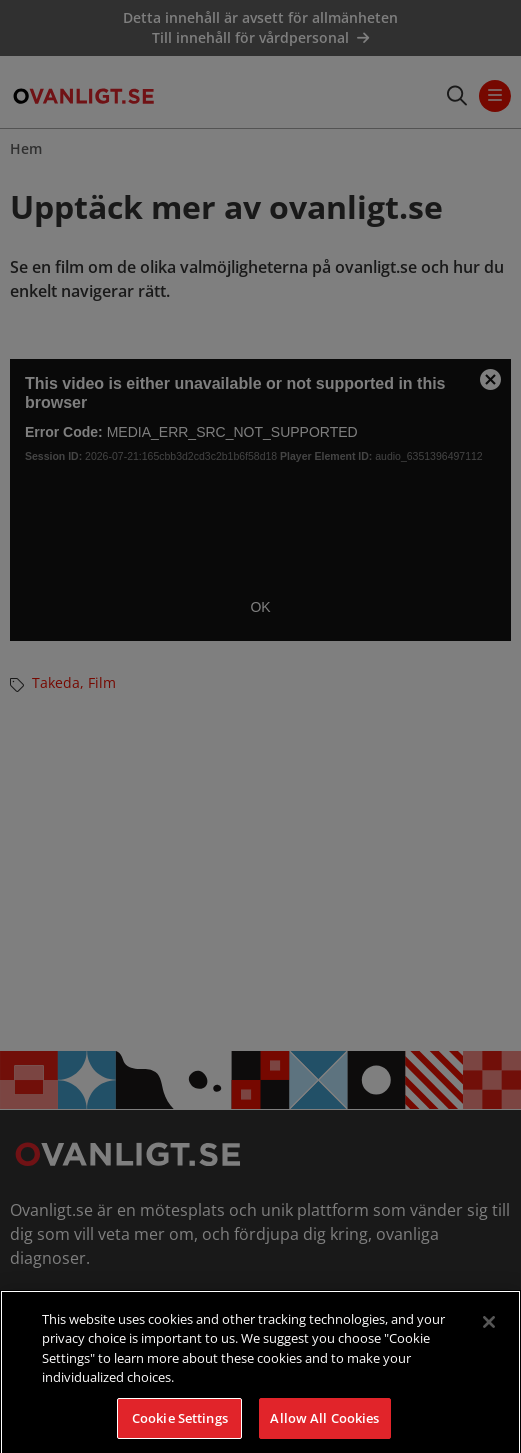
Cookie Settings (180, 1430)
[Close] (489, 1333)
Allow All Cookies (324, 1430)
